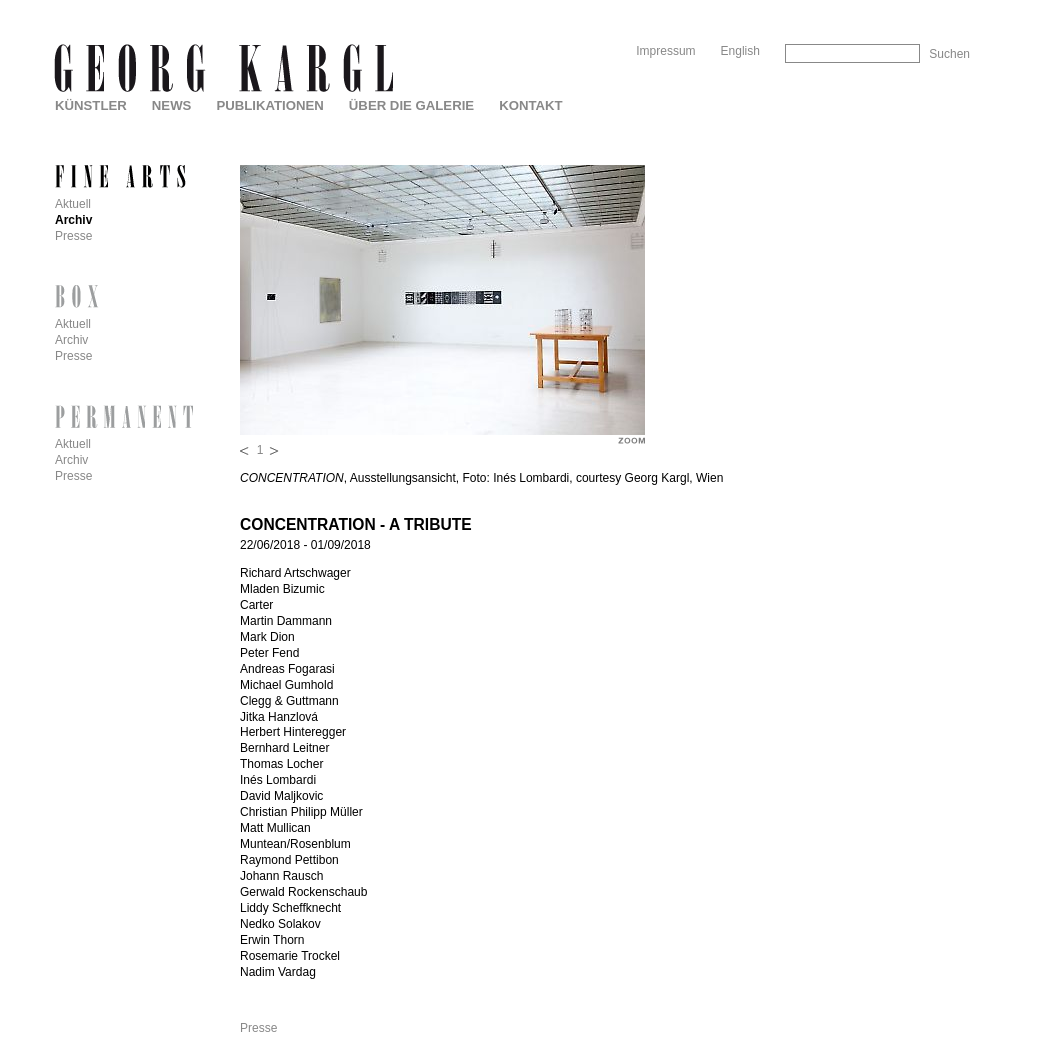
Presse (258, 1028)
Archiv (73, 220)
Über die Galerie (411, 105)
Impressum (665, 51)
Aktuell (73, 204)
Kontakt (530, 105)
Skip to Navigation (931, 7)
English (740, 51)
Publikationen (269, 105)
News (172, 105)
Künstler (91, 105)
